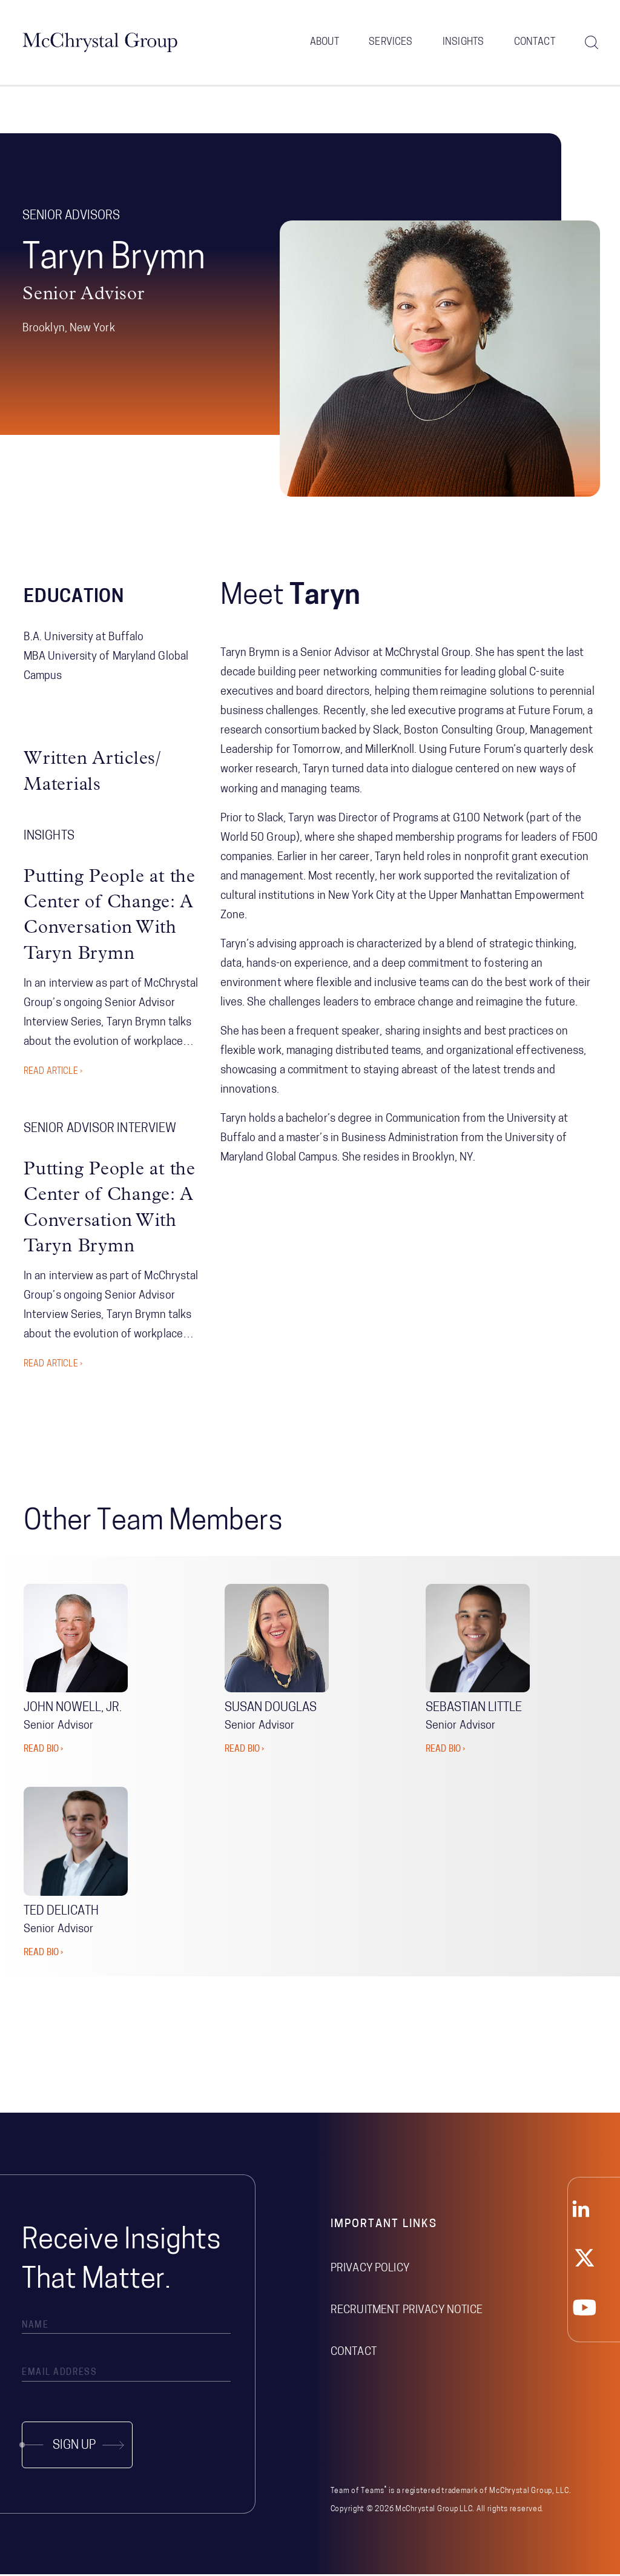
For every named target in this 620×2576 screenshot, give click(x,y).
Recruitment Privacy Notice (407, 2312)
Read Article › (53, 1073)
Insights (463, 42)
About (324, 42)
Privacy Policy (370, 2270)
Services (390, 42)
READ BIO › (43, 1751)
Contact (534, 42)
